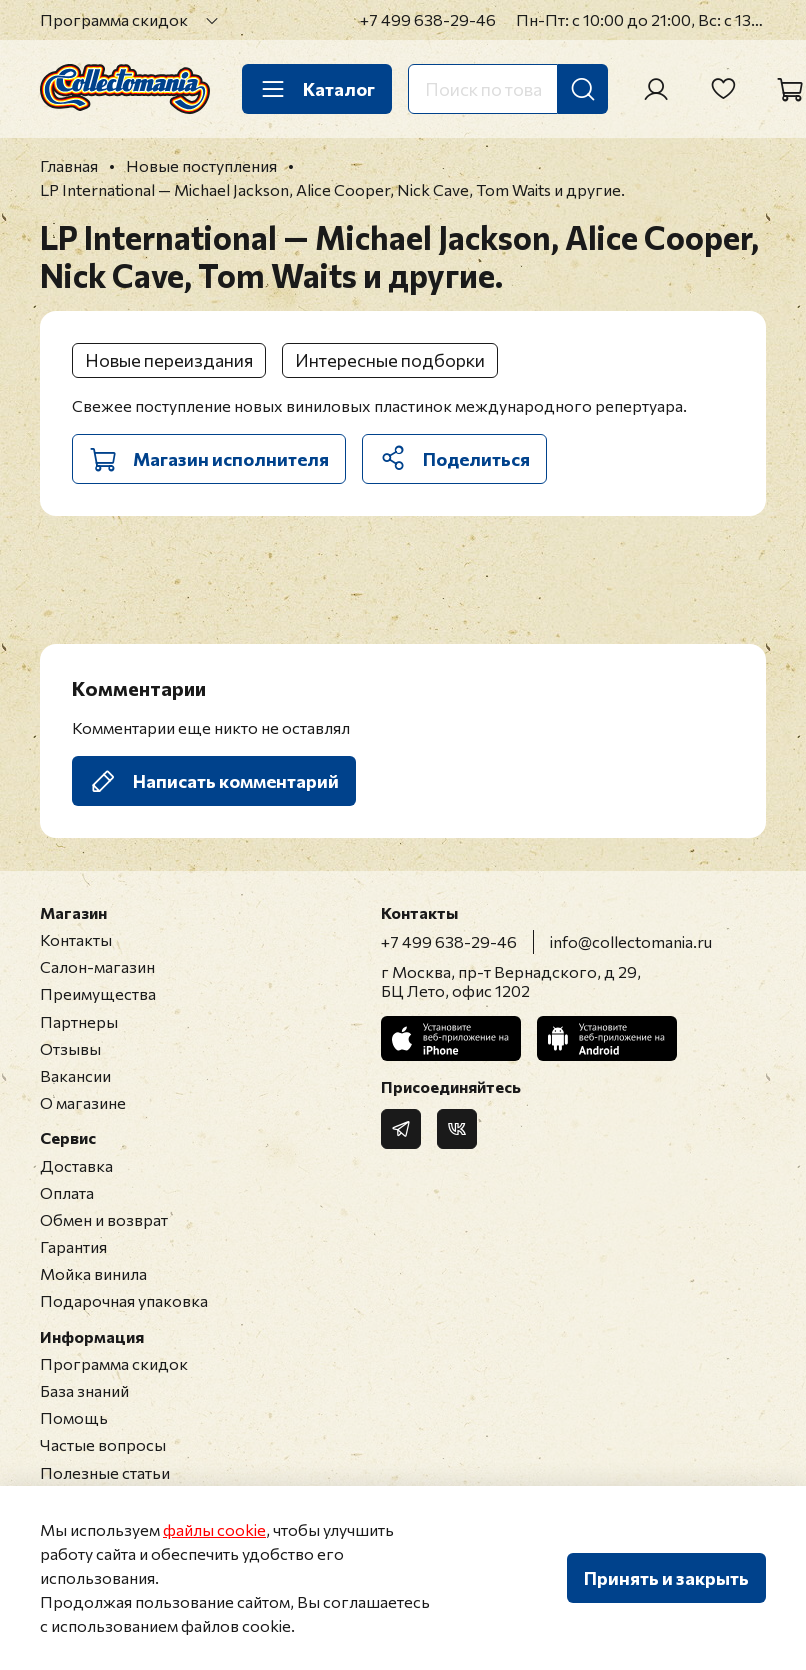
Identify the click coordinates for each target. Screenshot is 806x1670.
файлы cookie (214, 1529)
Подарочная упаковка (124, 1300)
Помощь (74, 1417)
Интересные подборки (390, 360)
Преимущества (98, 993)
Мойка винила (93, 1273)
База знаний (84, 1390)
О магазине (83, 1102)
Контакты (76, 939)
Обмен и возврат (104, 1219)
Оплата (67, 1192)
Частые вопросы (103, 1444)
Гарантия (73, 1246)
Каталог (317, 89)
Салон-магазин (97, 966)
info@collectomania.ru (631, 941)
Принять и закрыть (666, 1578)
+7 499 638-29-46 (428, 19)
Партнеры (79, 1021)
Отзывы (70, 1048)
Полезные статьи (105, 1472)
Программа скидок (114, 19)
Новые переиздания (169, 360)
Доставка (76, 1165)
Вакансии (75, 1075)
